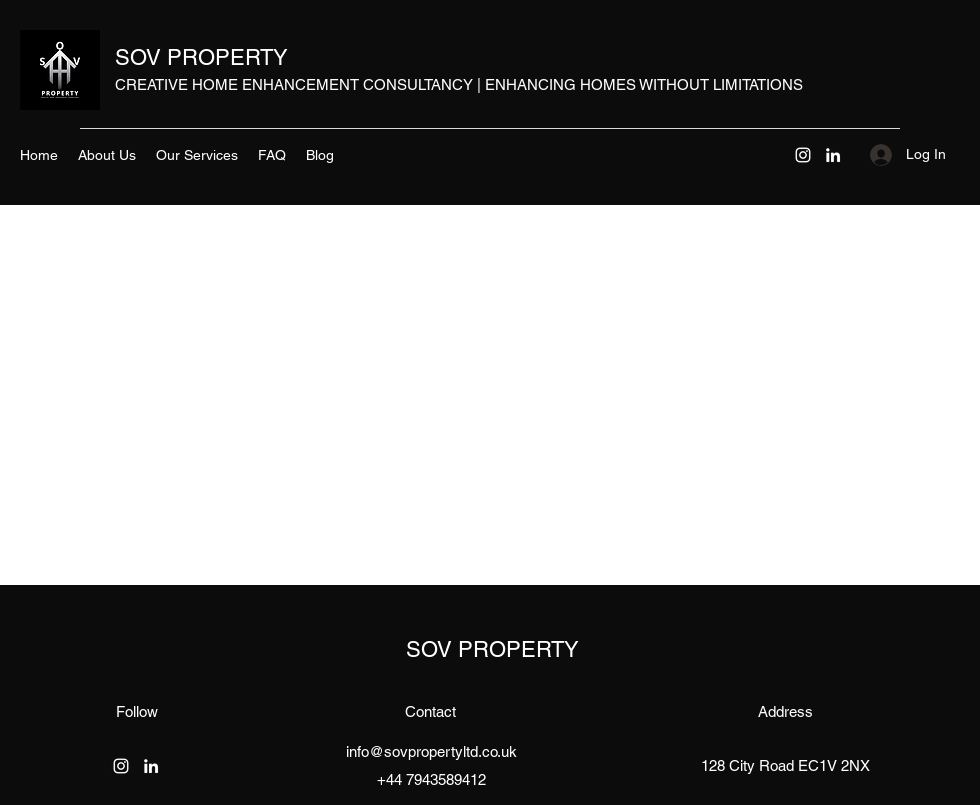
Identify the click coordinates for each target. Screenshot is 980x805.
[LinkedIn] (833, 155)
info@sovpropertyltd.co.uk (431, 751)
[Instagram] (803, 155)
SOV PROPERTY (201, 57)
